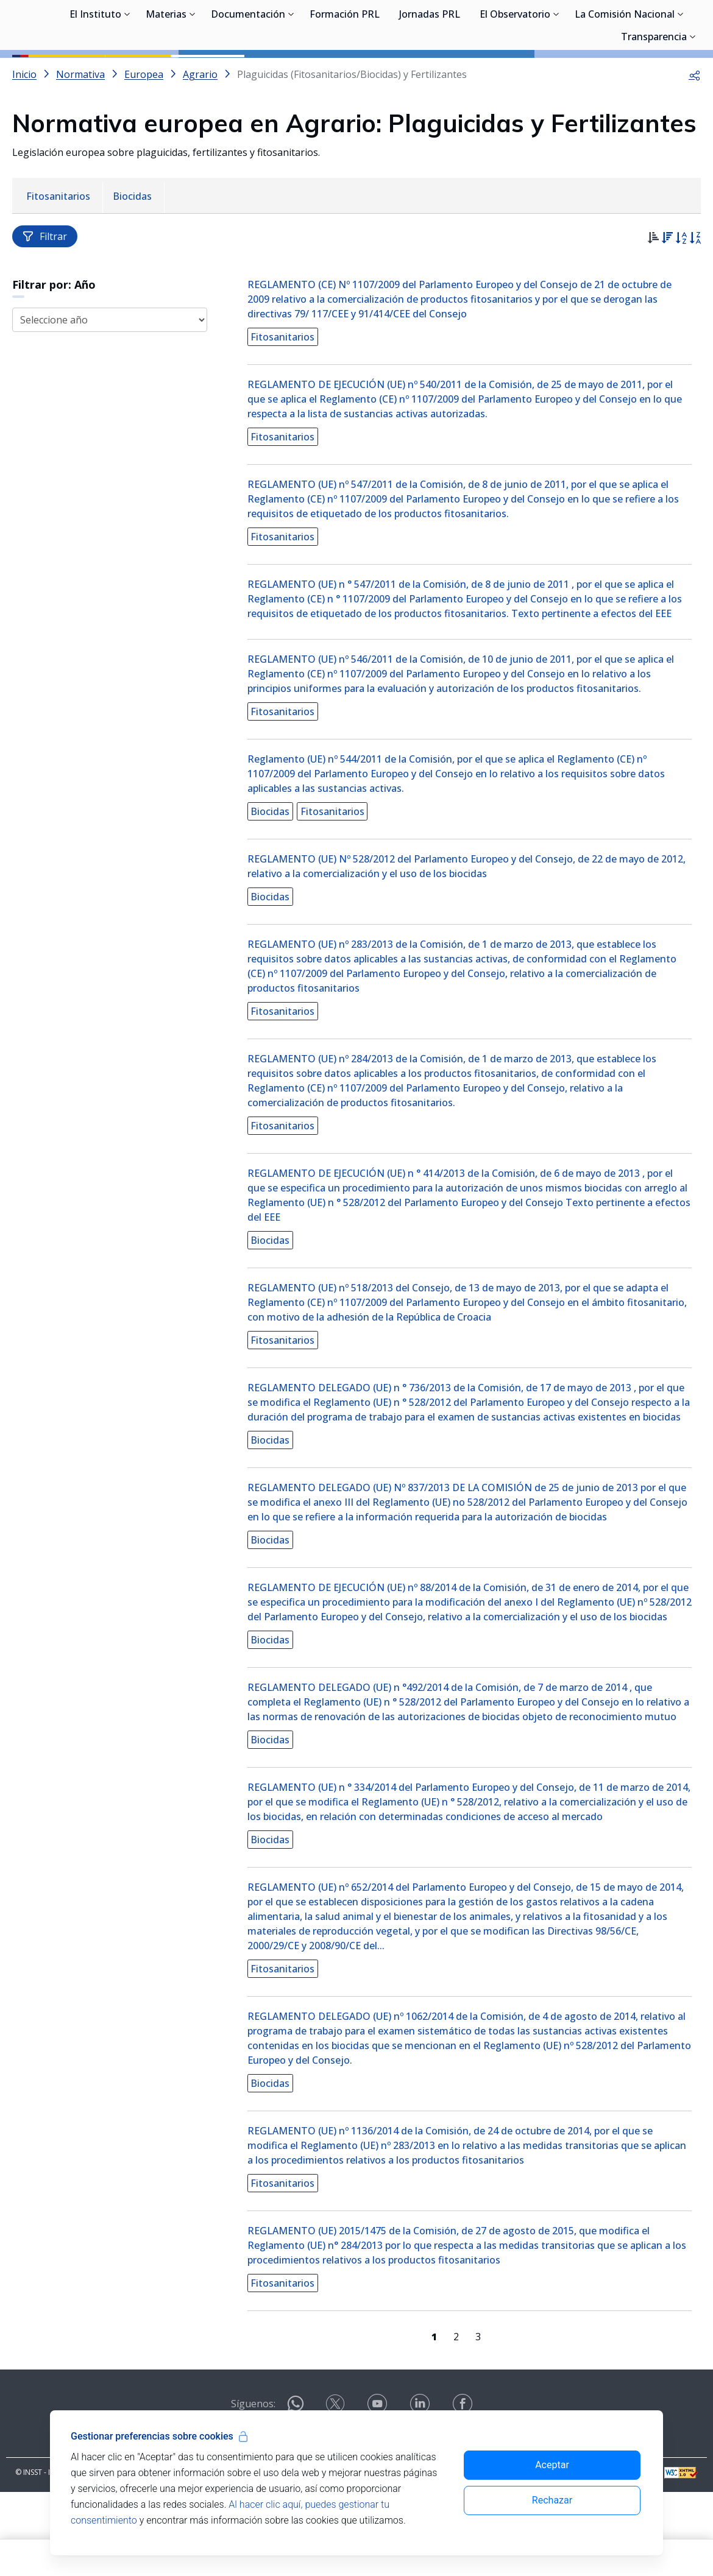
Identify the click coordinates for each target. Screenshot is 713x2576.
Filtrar (45, 291)
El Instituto (95, 73)
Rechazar (552, 2500)
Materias (166, 73)
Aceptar (552, 2465)
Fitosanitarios (286, 391)
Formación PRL (345, 73)
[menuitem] (59, 252)
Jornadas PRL (429, 73)
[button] (695, 129)
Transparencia (654, 95)
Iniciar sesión (655, 27)
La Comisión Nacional (625, 73)
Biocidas (273, 866)
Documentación (248, 73)
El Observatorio (515, 73)
